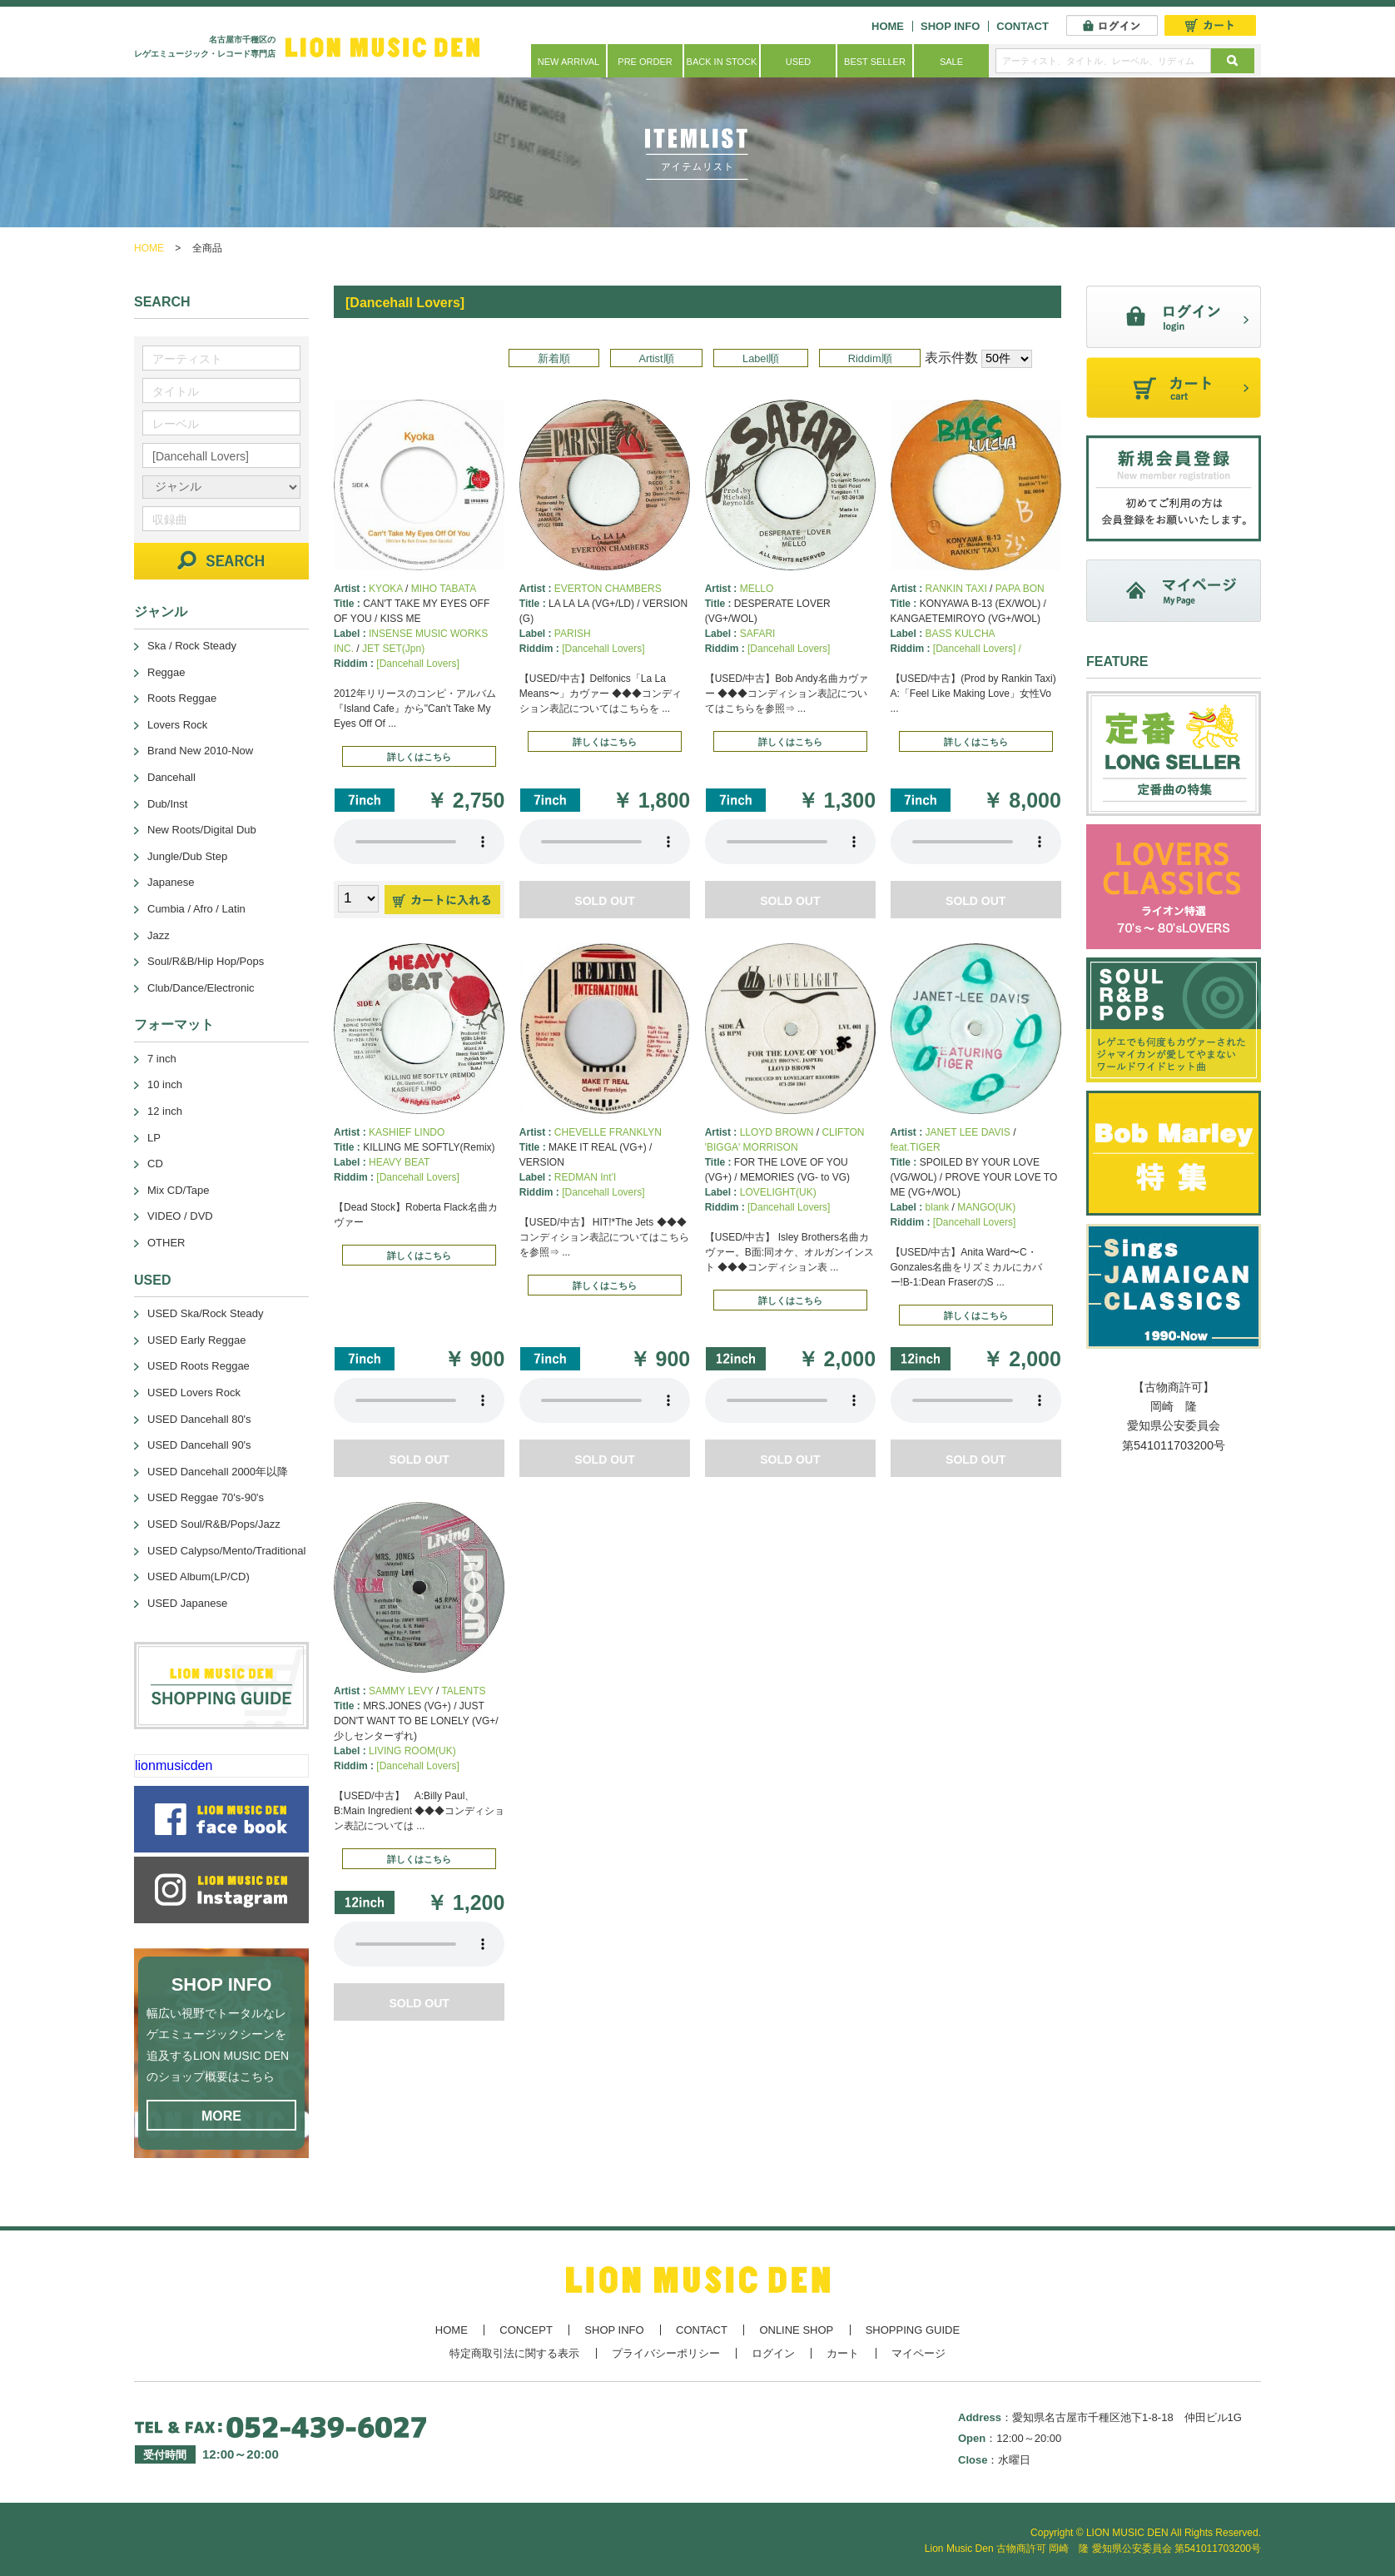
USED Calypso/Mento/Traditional (226, 1550)
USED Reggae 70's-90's (205, 1497)
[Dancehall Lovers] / (977, 648)
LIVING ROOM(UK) (412, 1751)
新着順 (554, 358)
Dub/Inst (167, 804)
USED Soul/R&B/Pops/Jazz (213, 1524)
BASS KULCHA (960, 633)
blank (938, 1207)
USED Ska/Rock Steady (205, 1313)
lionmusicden (173, 1765)
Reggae (166, 672)
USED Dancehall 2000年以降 (217, 1471)
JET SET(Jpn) (393, 648)
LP (154, 1137)
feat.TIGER (916, 1147)
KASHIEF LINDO (406, 1132)
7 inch (161, 1058)
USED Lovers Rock (194, 1392)
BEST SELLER (875, 62)
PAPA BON (1020, 588)
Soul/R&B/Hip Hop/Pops (205, 961)
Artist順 (655, 358)
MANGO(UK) (986, 1207)
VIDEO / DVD (180, 1216)
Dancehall (171, 777)
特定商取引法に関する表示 (514, 2353)
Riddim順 (870, 358)
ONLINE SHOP (796, 2330)
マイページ (918, 2353)
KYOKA (386, 588)
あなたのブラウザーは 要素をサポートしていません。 (419, 841)
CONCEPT (526, 2330)
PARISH (572, 633)
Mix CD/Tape (178, 1190)
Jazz (158, 935)
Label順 (760, 358)
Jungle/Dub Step (187, 856)
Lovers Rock (177, 725)
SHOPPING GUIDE (913, 2330)
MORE (221, 2116)
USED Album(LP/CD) (198, 1576)
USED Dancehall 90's (199, 1445)
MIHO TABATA (443, 588)
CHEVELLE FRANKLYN (608, 1132)
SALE (951, 62)
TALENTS (463, 1691)
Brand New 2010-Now (200, 750)
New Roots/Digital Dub (201, 829)
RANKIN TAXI (956, 588)
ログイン (773, 2353)
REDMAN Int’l (585, 1177)
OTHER (166, 1242)
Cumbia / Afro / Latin (196, 909)
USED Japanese (187, 1603)
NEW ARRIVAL (568, 62)
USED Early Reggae (196, 1340)
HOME (887, 26)
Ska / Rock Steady (191, 645)
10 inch (164, 1084)
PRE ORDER (645, 62)
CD (155, 1163)
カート (843, 2353)
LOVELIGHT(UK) (778, 1192)
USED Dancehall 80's (199, 1419)
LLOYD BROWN (777, 1132)
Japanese (170, 882)
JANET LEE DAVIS (968, 1132)
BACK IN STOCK (722, 62)
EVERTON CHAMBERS (608, 588)
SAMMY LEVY (401, 1691)
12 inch (164, 1111)
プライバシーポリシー (666, 2353)
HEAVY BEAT (399, 1162)
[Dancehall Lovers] (417, 663)
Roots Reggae (181, 698)
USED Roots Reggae (198, 1366)
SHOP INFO (950, 26)
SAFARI (758, 633)
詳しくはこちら (419, 757)
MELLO (757, 588)
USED (799, 62)
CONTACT (1022, 26)
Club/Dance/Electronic (201, 988)
